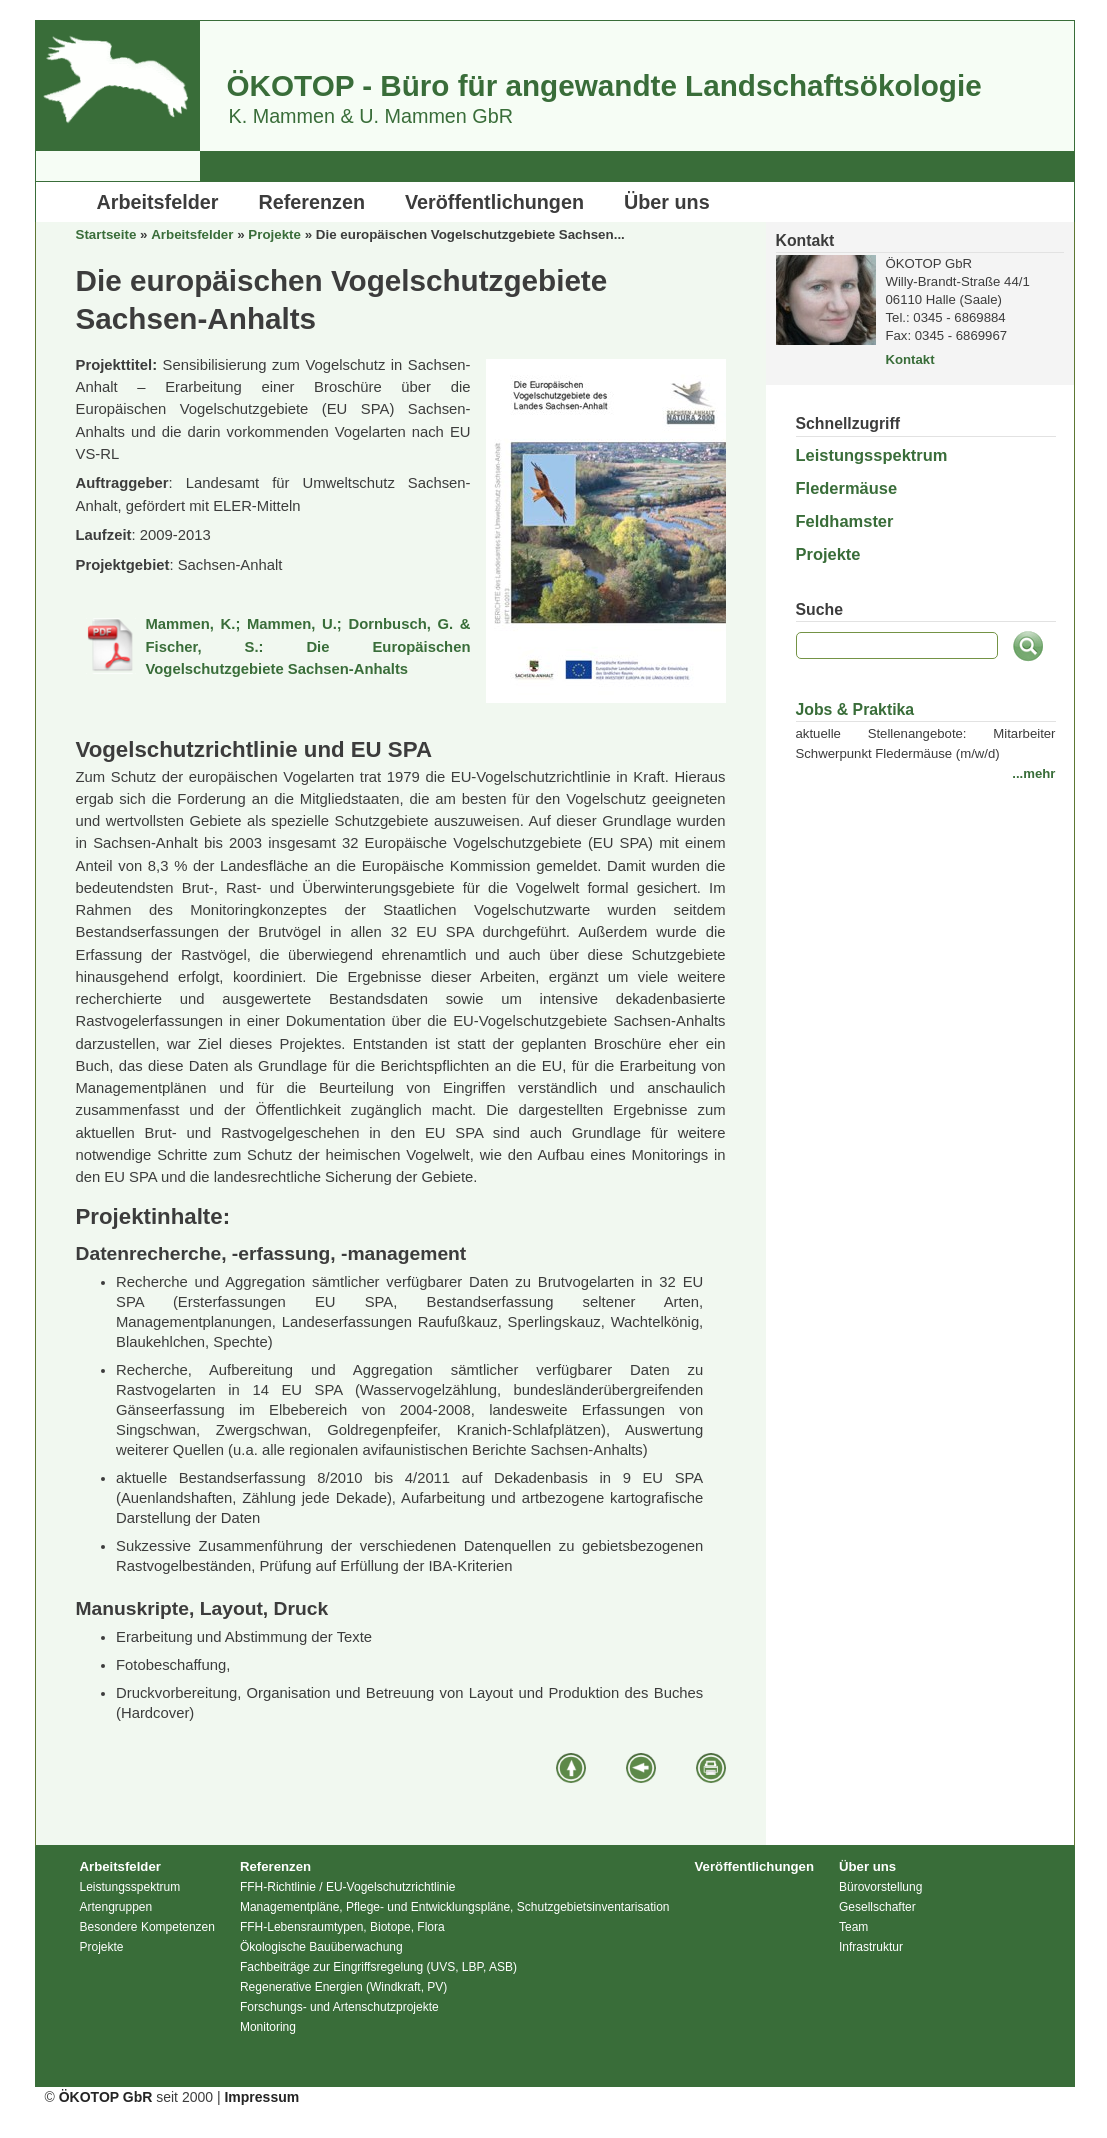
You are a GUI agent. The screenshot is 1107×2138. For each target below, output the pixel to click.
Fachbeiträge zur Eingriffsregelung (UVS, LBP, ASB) (378, 1967)
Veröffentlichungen (494, 202)
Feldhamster (845, 521)
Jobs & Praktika (855, 709)
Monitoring (268, 2027)
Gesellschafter (877, 1907)
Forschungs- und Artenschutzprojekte (339, 2007)
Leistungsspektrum (872, 455)
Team (853, 1927)
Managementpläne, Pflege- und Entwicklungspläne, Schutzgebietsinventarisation (455, 1907)
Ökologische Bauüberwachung (321, 1947)
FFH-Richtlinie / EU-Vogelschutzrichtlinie (347, 1887)
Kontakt (910, 359)
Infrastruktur (871, 1947)
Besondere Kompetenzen (147, 1927)
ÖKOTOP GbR (106, 2097)
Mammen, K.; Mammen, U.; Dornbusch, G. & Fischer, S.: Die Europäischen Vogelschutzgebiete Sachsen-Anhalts (308, 646)
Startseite (106, 234)
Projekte (274, 234)
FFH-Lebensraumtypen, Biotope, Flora (342, 1927)
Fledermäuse (847, 488)
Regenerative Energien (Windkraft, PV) (343, 1987)
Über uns (667, 202)
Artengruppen (116, 1907)
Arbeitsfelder (158, 202)
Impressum (261, 2097)
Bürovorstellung (880, 1887)
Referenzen (311, 202)
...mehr (1033, 773)
